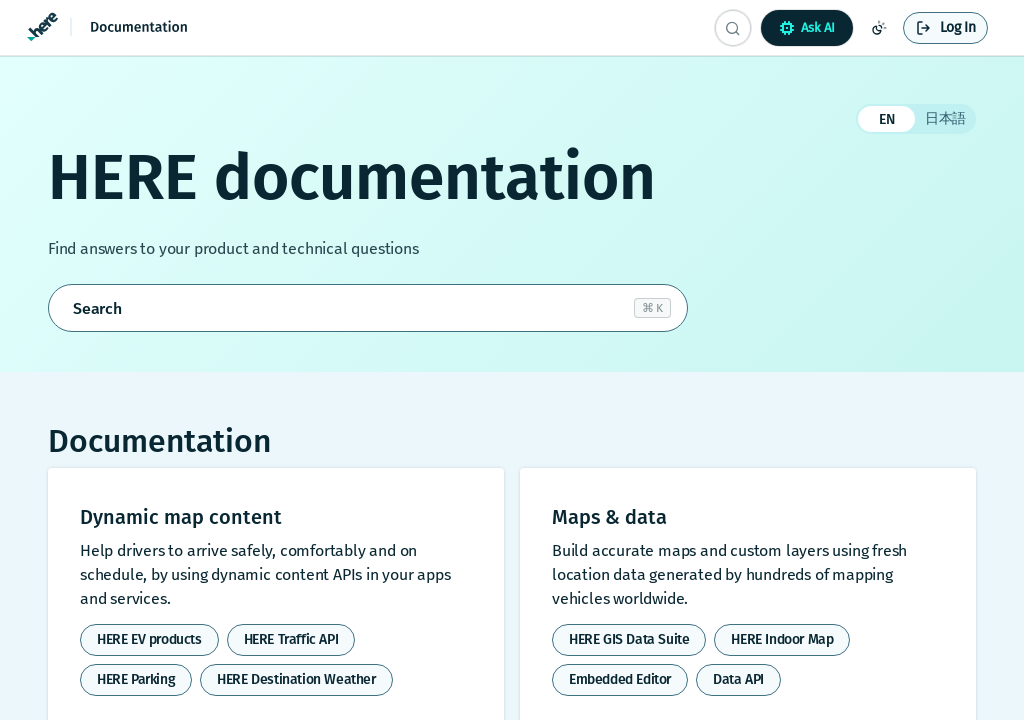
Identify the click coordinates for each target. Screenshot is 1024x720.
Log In (958, 27)
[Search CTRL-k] (733, 28)
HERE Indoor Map (782, 639)
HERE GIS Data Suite (629, 639)
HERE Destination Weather (296, 679)
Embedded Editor (620, 679)
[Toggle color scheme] (879, 28)
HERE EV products (149, 639)
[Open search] (368, 308)
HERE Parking (136, 679)
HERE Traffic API (291, 639)
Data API (738, 679)
